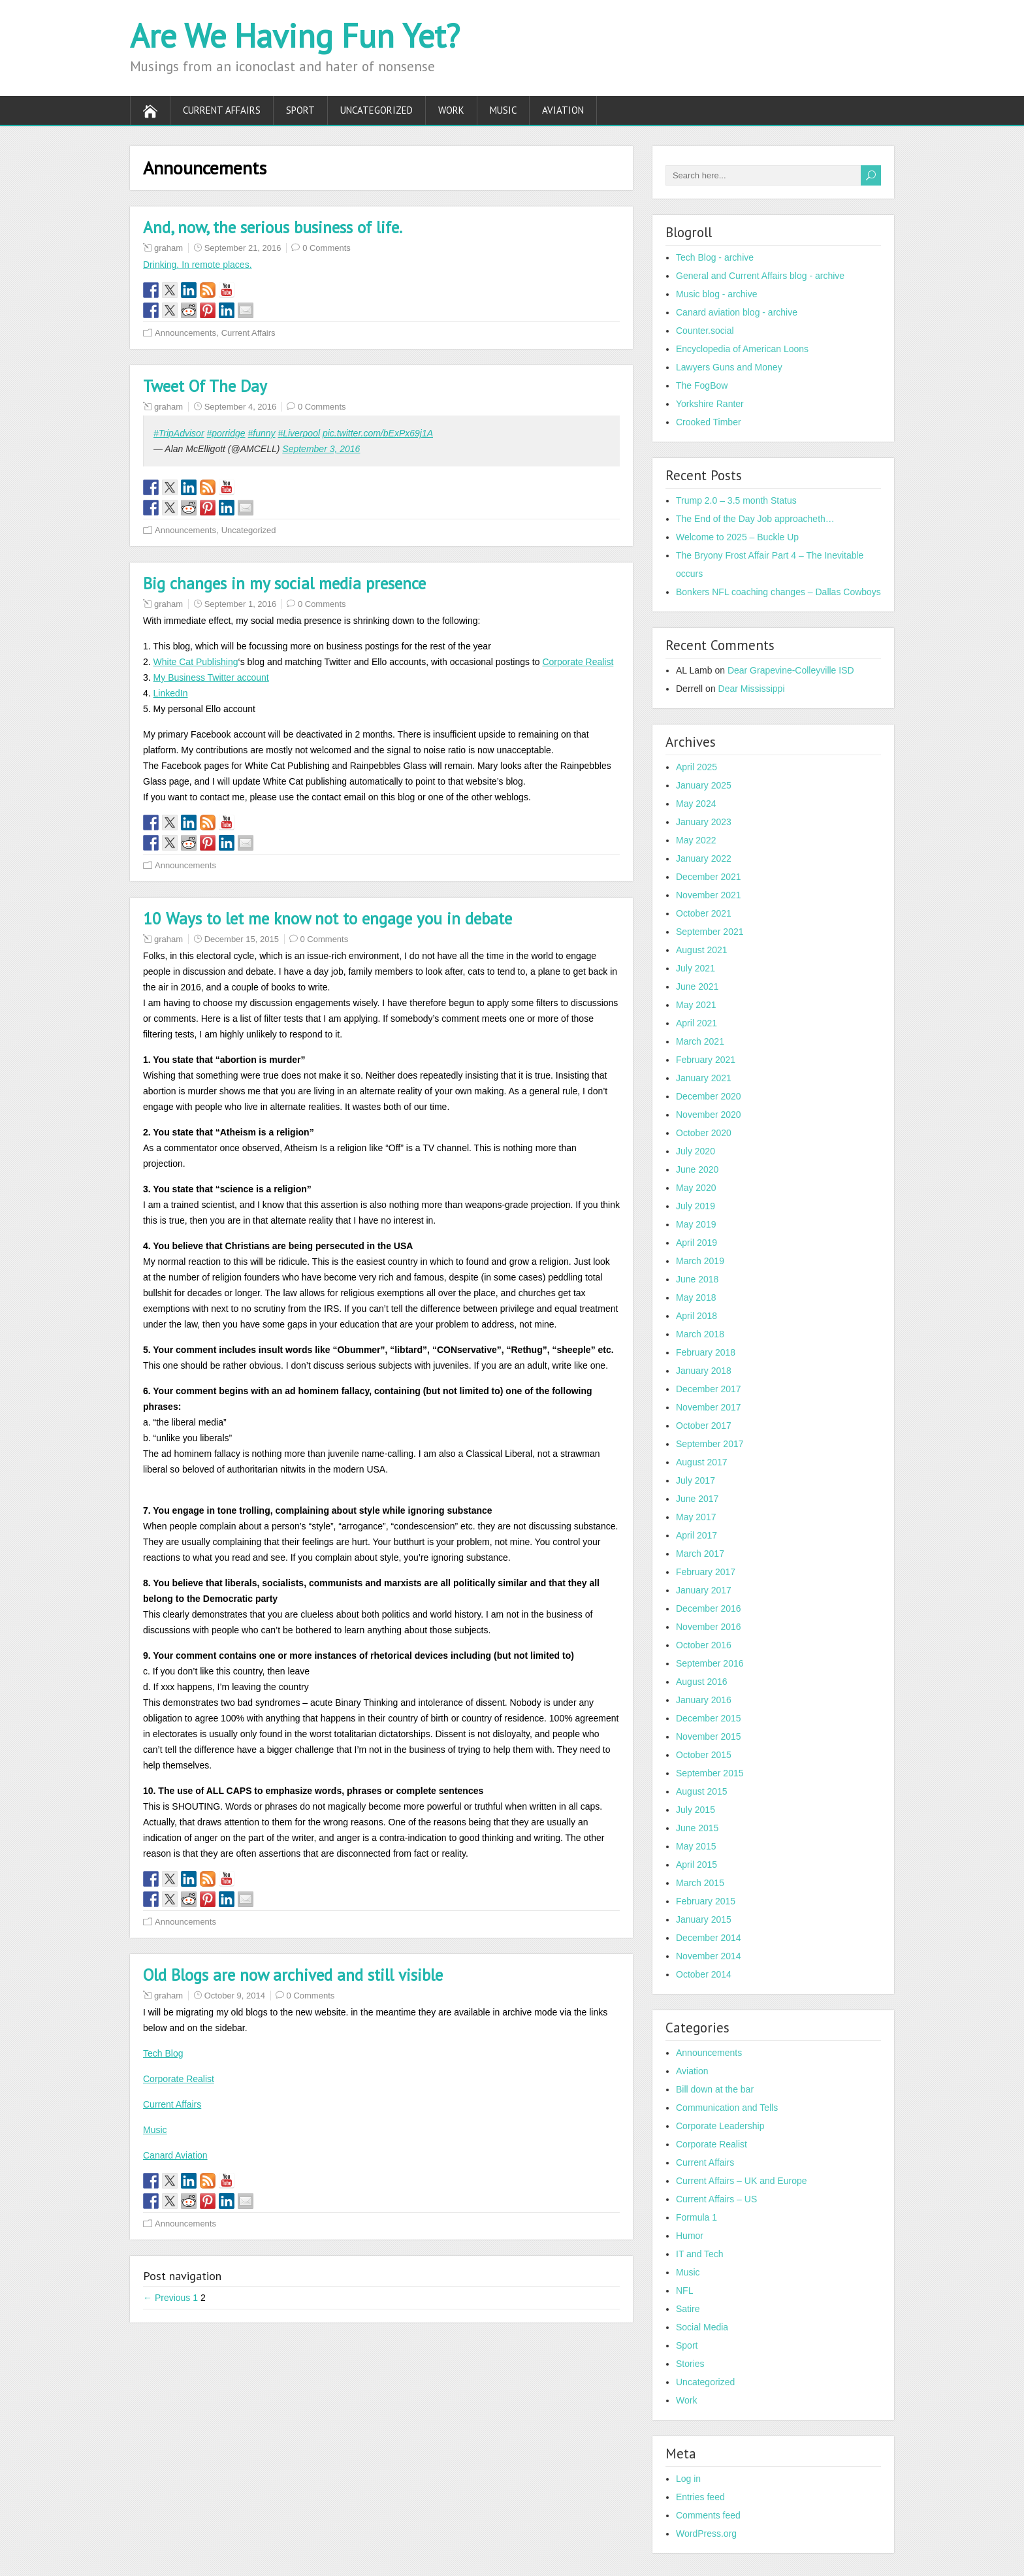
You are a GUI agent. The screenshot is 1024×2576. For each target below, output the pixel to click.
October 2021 (703, 913)
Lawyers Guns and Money (729, 367)
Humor (689, 2235)
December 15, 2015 (241, 939)
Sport (300, 110)
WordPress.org (706, 2533)
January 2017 (703, 1590)
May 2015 (696, 1846)
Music (503, 110)
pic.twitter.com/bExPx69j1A (378, 433)
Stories (690, 2363)
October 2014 (703, 1974)
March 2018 (700, 1334)
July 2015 (695, 1809)
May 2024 (696, 803)
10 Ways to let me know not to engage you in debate (327, 918)
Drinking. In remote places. (197, 264)
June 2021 (697, 986)
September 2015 (710, 1773)
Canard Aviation (175, 2155)
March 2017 (700, 1553)
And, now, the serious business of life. (272, 227)
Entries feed (700, 2497)
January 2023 (703, 822)
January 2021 (703, 1078)
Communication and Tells (727, 2107)
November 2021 (708, 895)
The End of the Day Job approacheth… (755, 519)
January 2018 (703, 1370)
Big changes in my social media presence (284, 583)
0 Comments (326, 248)
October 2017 (703, 1425)
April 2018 (696, 1316)
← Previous (166, 2297)
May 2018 (696, 1297)
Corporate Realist (577, 662)
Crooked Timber (708, 422)
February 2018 (705, 1352)
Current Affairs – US (716, 2199)
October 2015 (703, 1755)
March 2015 (700, 1883)
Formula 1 (696, 2217)
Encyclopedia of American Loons (742, 349)
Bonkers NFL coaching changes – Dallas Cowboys (778, 592)
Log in (688, 2478)
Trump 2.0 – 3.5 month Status (736, 500)
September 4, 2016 (240, 407)
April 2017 (696, 1535)
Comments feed (708, 2515)
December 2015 (708, 1718)
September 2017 (710, 1444)
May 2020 (696, 1187)
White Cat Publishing (195, 662)
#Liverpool (299, 433)
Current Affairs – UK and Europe (741, 2181)
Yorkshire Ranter (710, 404)
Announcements (185, 333)
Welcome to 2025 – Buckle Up (737, 537)
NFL (684, 2290)
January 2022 (703, 858)
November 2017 (708, 1407)
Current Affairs (222, 110)
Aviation (563, 110)
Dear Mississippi (751, 688)
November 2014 (708, 1956)
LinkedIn (170, 693)
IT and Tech (700, 2254)
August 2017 (702, 1462)
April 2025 (696, 767)
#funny (261, 433)
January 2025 (703, 785)
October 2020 (703, 1133)
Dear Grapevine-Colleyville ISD (791, 670)
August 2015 (702, 1791)
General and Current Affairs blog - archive (760, 275)
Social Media (702, 2327)
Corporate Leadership (720, 2126)
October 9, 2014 (234, 1995)
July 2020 (695, 1151)
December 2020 (708, 1096)
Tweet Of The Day (205, 386)
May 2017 (696, 1517)
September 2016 (710, 1663)
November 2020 (708, 1114)
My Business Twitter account (211, 677)
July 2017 (695, 1480)
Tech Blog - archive (715, 257)
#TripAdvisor (178, 433)
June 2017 (697, 1498)
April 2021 (696, 1023)
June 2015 (697, 1828)
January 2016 (703, 1700)
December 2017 (708, 1389)
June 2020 (697, 1169)
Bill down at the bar (715, 2089)
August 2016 (702, 1681)
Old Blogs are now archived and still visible (293, 1975)
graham (168, 248)
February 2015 (705, 1901)
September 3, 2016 (321, 449)
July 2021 (695, 968)
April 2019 (696, 1242)
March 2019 (700, 1261)
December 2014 (708, 1937)
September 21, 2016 (242, 248)
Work (451, 110)
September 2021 (710, 931)
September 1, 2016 (240, 604)
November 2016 (708, 1627)
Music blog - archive (717, 294)
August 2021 (702, 950)
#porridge (225, 433)
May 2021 (696, 1005)
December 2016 (708, 1608)
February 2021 (705, 1059)
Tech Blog (163, 2053)
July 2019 (695, 1206)
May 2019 (696, 1224)
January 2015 (703, 1919)
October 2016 (703, 1645)
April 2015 (696, 1864)
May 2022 (696, 840)
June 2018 (697, 1279)
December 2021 (708, 877)
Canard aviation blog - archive (736, 312)
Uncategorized (376, 110)
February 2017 (705, 1572)
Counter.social (705, 330)
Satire (688, 2309)
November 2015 (708, 1736)
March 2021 (700, 1041)
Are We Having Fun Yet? (295, 35)
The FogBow (702, 385)
